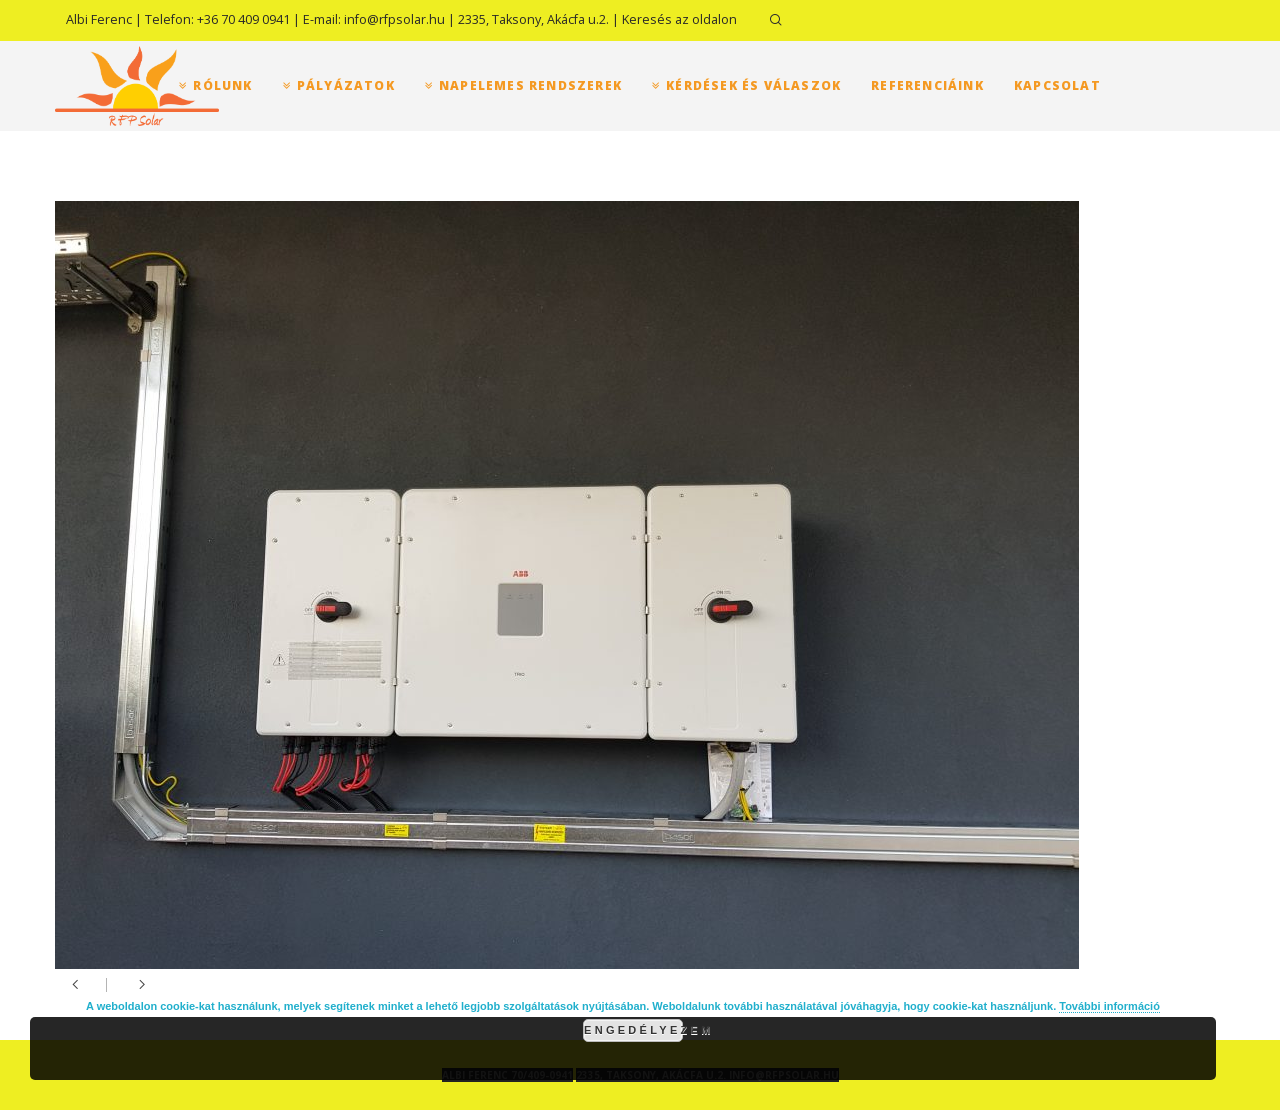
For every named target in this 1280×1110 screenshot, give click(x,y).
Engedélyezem (633, 1030)
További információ (1109, 1006)
